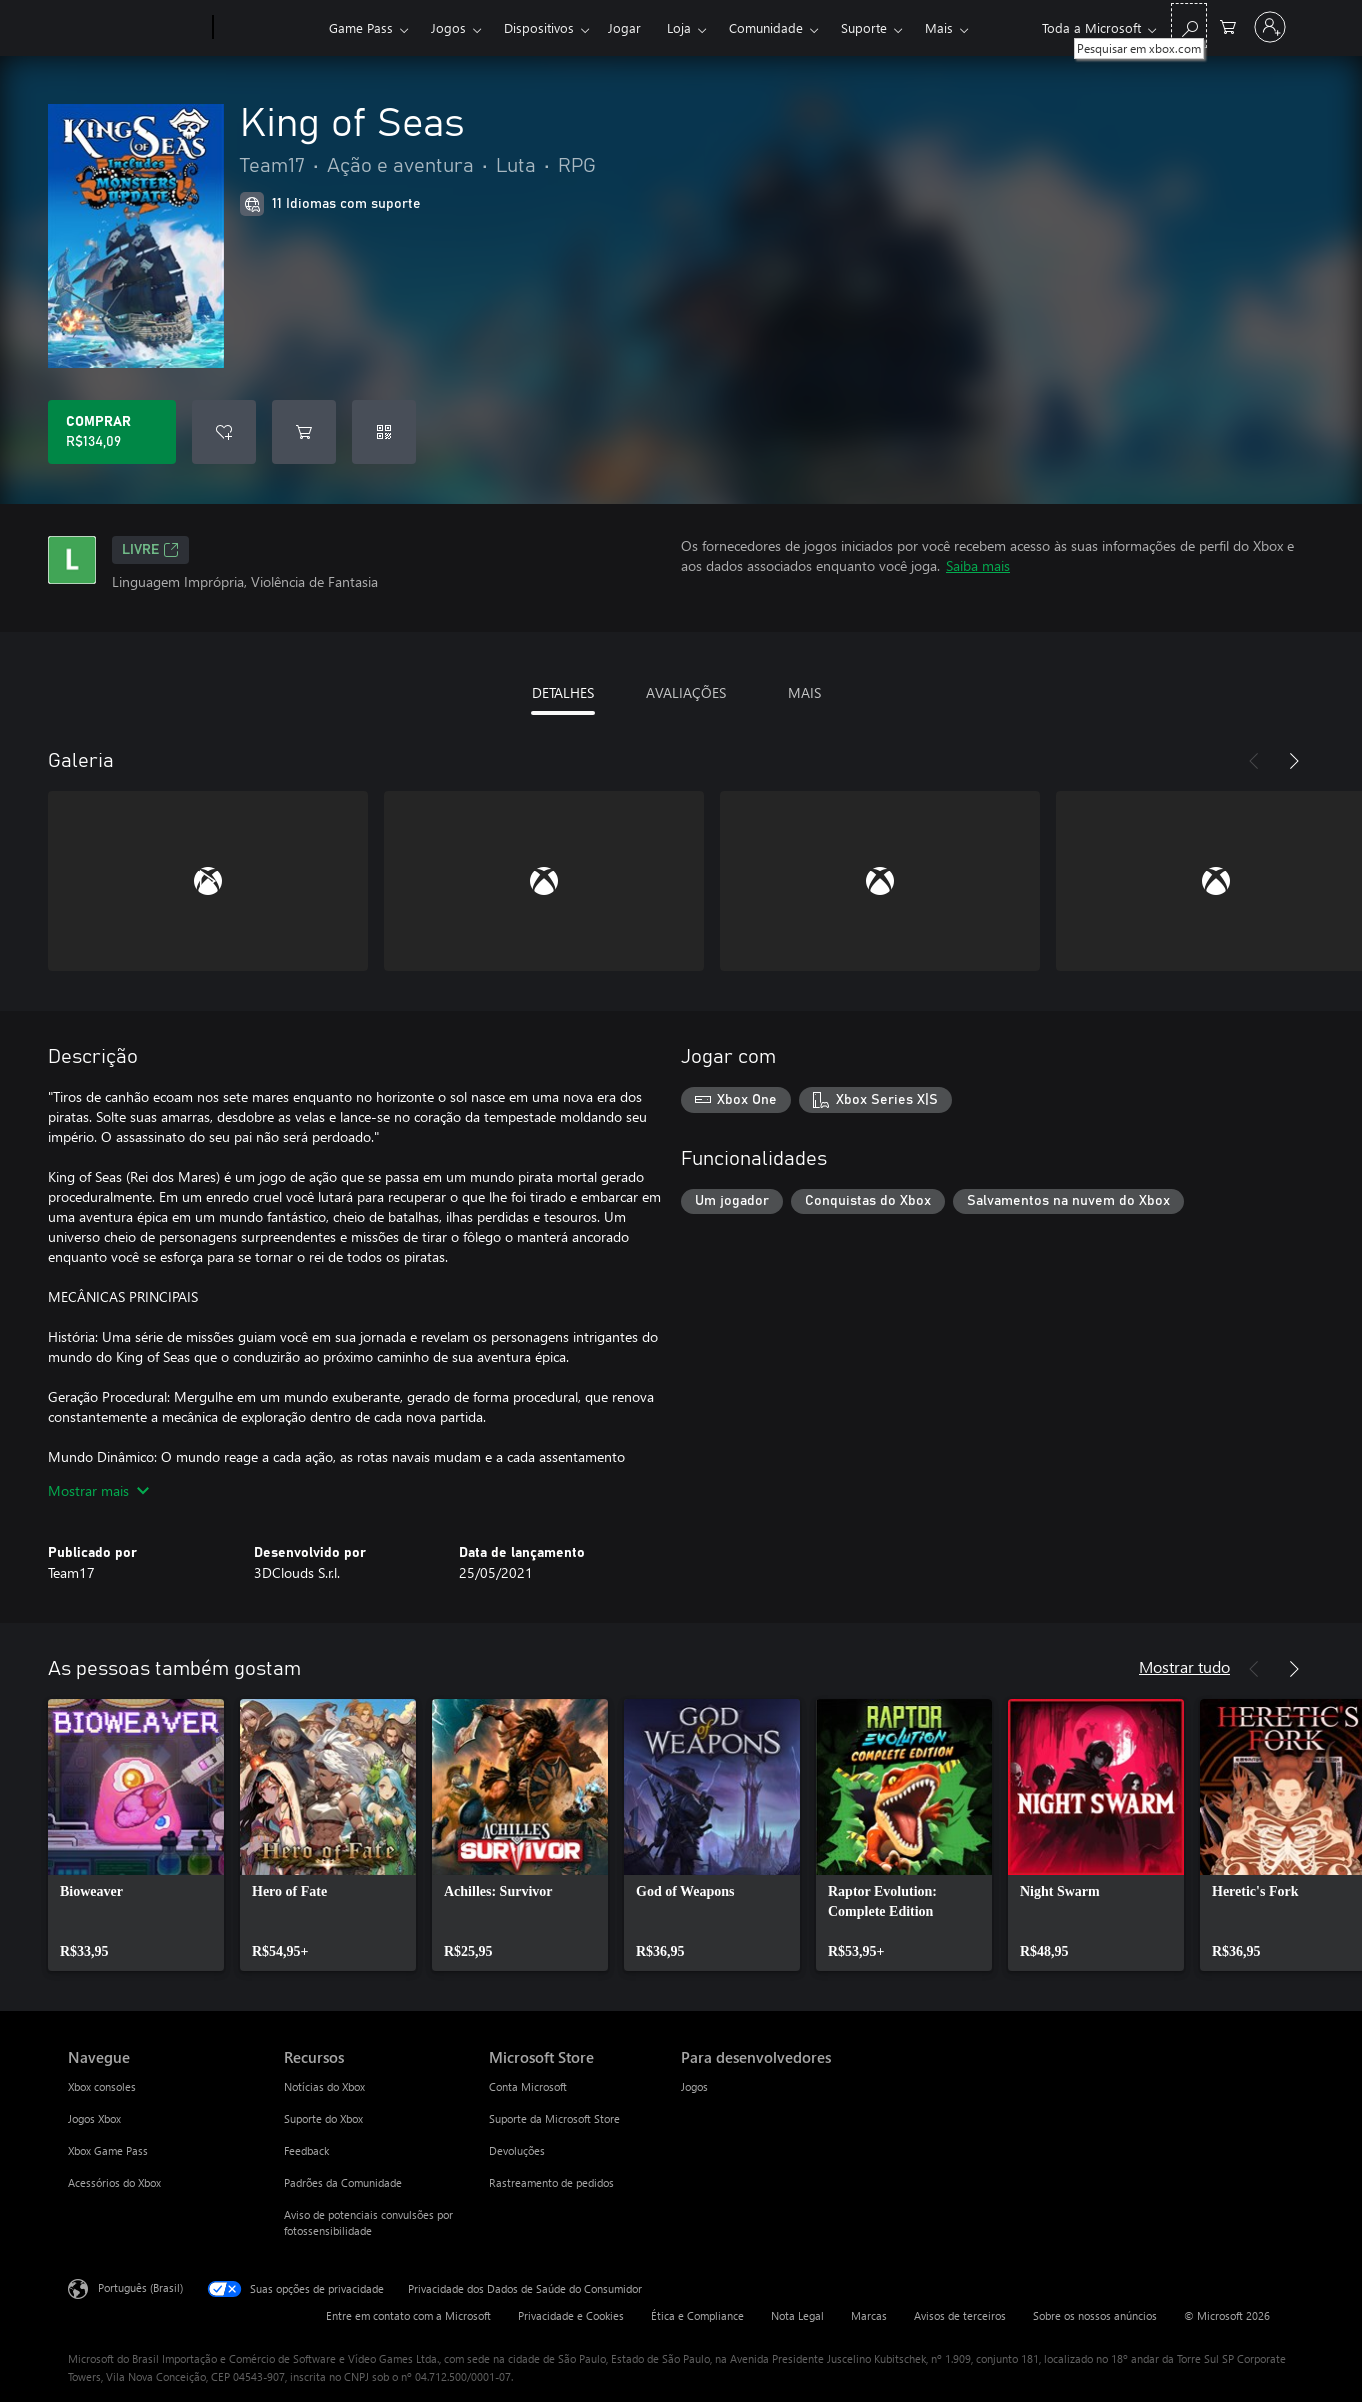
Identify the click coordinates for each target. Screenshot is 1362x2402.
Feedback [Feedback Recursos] (306, 2150)
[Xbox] (268, 28)
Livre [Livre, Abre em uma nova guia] (150, 550)
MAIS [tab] (804, 692)
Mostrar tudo (1184, 1666)
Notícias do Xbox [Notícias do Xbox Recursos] (324, 2086)
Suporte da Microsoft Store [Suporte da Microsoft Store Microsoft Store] (554, 2118)
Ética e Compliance (697, 2315)
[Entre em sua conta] (1270, 27)
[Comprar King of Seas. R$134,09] (112, 432)
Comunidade (766, 27)
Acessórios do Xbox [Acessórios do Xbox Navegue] (114, 2182)
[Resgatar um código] (384, 432)
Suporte (864, 27)
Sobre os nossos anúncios (1095, 2315)
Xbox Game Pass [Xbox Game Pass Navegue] (108, 2150)
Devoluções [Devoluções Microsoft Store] (517, 2150)
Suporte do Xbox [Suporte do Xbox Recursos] (323, 2118)
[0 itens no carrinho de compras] (1228, 25)
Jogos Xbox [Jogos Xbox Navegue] (94, 2118)
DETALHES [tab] (563, 692)
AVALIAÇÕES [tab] (686, 692)
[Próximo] (1294, 761)
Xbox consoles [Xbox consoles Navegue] (102, 2086)
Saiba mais (978, 565)
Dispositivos (539, 27)
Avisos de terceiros (960, 2315)
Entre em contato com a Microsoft (408, 2315)
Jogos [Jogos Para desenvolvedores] (694, 2086)
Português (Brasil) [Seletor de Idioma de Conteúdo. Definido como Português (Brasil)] (140, 2287)
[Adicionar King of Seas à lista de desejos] (224, 432)
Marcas (869, 2315)
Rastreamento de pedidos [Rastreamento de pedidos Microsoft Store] (551, 2182)
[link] (136, 1835)
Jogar (624, 27)
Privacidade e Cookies (571, 2315)
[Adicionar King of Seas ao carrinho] (304, 432)
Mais (939, 27)
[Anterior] (1254, 761)
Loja (679, 27)
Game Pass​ (361, 27)
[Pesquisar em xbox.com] (1189, 25)
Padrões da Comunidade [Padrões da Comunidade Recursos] (343, 2182)
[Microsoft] (136, 28)
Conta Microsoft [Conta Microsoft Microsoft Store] (528, 2086)
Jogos (448, 27)
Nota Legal (797, 2315)
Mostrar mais (98, 1490)
